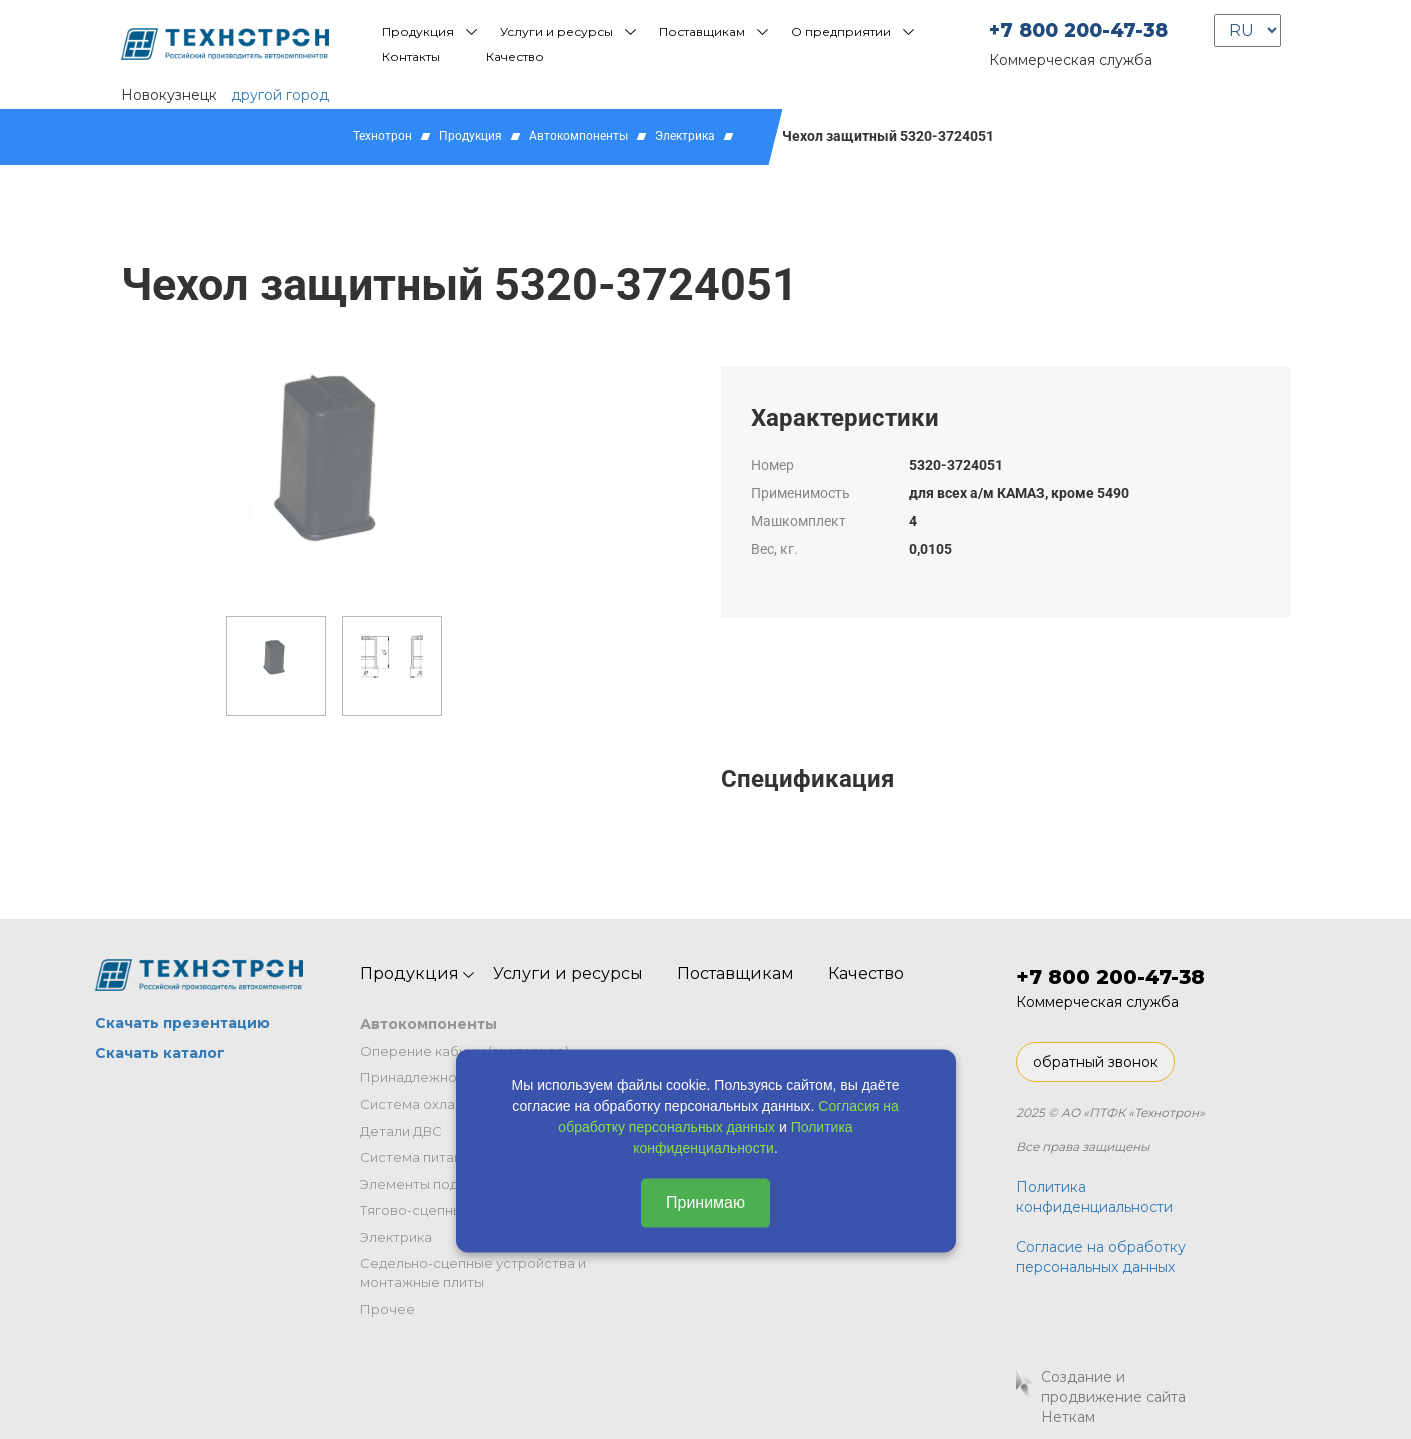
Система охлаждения (433, 1104)
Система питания (419, 1157)
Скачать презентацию (182, 1023)
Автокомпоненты (578, 136)
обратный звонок (1095, 1062)
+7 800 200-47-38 (1078, 30)
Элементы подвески (429, 1184)
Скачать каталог (160, 1053)
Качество (515, 56)
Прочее (387, 1309)
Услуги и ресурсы (556, 31)
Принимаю (705, 1202)
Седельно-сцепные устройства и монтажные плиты (473, 1272)
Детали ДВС (401, 1131)
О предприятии (841, 31)
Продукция (418, 31)
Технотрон (382, 136)
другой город (280, 95)
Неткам (1068, 1417)
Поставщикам (702, 31)
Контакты (411, 56)
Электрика (685, 136)
